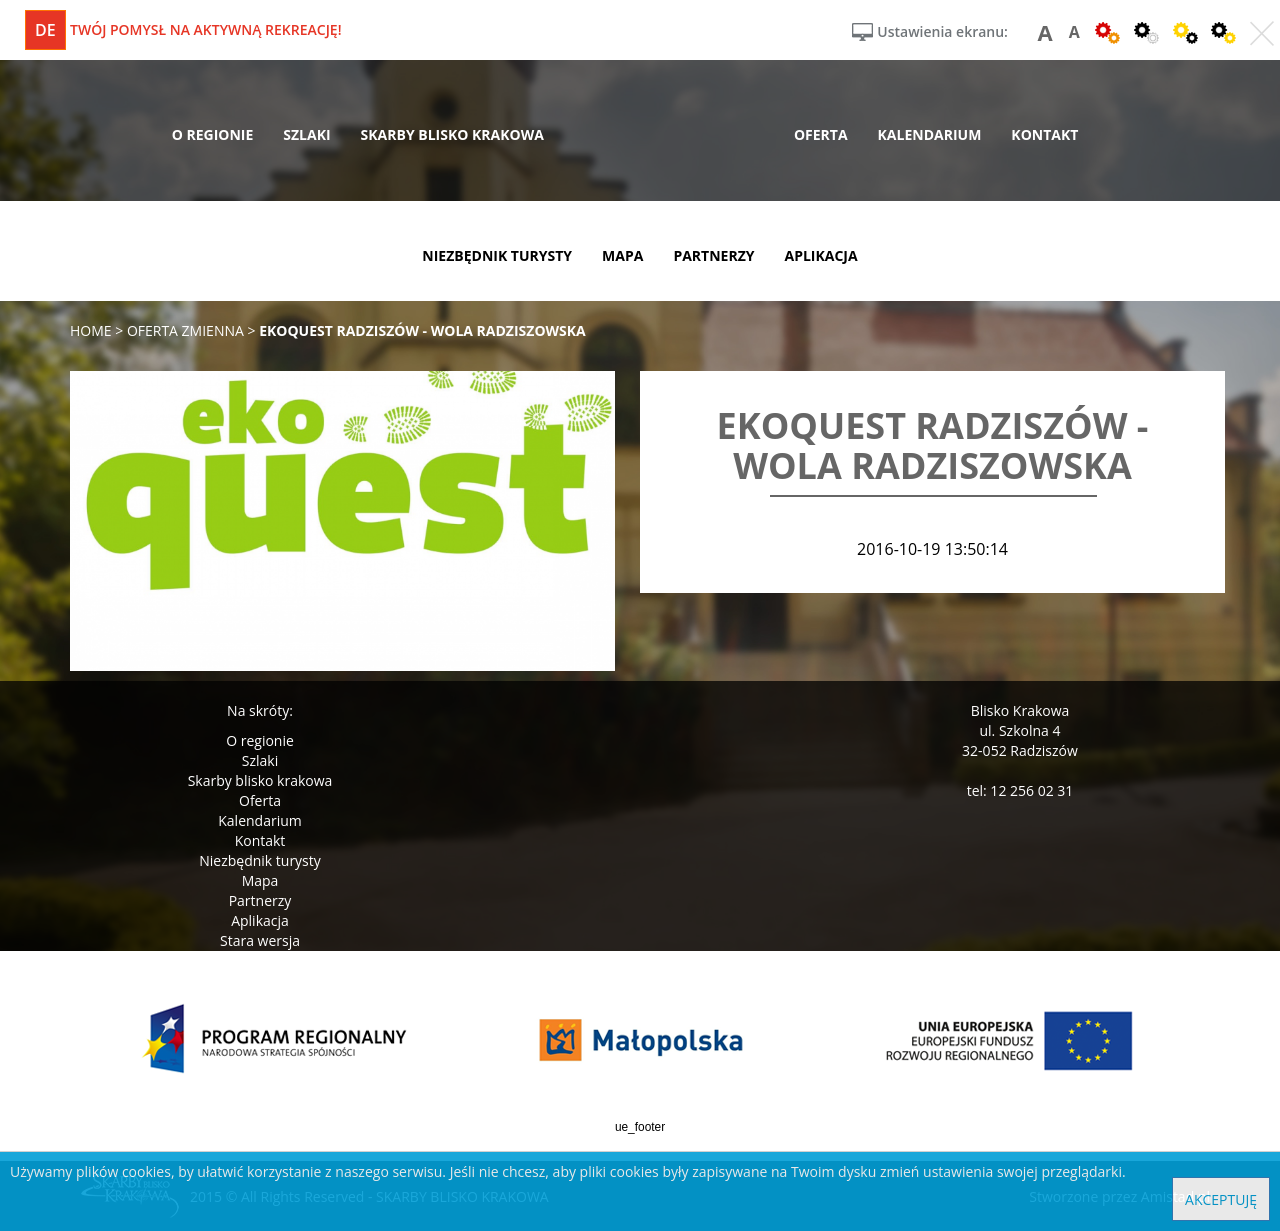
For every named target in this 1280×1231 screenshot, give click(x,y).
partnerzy (713, 255)
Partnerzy (260, 900)
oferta (821, 134)
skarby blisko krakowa (452, 134)
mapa (622, 255)
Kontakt (260, 840)
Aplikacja (260, 920)
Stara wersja (260, 940)
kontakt (1044, 134)
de (45, 30)
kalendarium (930, 134)
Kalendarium (259, 820)
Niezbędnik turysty (260, 860)
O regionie (260, 740)
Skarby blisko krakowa (260, 780)
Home (91, 330)
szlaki (306, 134)
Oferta (260, 800)
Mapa (260, 880)
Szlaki (260, 760)
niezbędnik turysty (497, 255)
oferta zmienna (185, 330)
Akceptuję (1221, 1199)
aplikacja (821, 255)
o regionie (213, 134)
